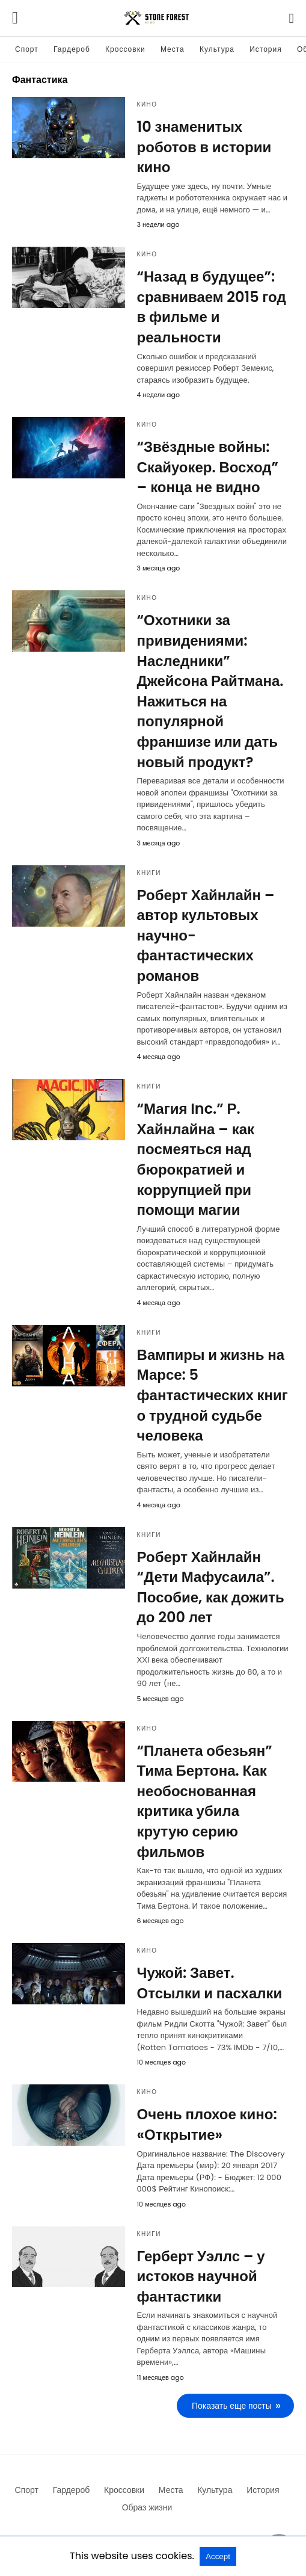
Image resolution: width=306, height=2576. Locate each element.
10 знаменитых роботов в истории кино (204, 147)
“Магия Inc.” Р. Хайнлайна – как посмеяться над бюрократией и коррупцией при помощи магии (195, 1159)
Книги (149, 872)
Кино (147, 104)
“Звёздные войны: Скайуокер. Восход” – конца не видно (207, 467)
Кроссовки (125, 49)
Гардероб (72, 49)
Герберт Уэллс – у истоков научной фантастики (201, 2276)
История (265, 49)
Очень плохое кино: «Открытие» (207, 2124)
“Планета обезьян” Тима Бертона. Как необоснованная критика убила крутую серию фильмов (204, 1801)
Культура (217, 49)
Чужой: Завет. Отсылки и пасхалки (210, 1983)
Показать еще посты (232, 2406)
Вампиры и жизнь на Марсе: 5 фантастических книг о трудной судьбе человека (212, 1395)
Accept (218, 2556)
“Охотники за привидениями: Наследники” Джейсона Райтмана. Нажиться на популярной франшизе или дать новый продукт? (210, 690)
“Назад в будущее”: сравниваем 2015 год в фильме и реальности (211, 307)
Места (173, 49)
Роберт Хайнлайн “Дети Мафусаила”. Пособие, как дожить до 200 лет (210, 1587)
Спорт (26, 49)
